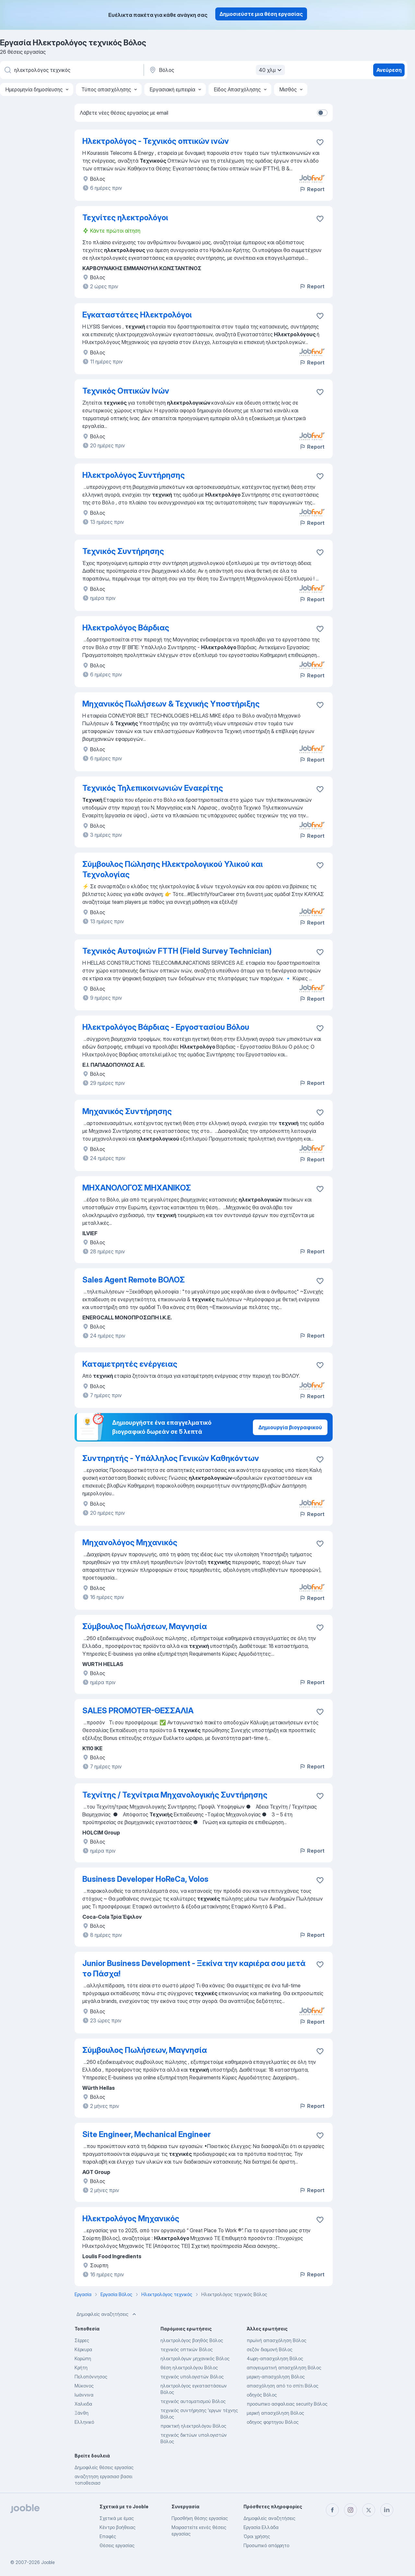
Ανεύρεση (389, 70)
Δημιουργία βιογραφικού (290, 1427)
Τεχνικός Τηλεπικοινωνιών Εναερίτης (152, 788)
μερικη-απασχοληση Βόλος (276, 2376)
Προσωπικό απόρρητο (266, 2545)
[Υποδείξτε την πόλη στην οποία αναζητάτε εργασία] (216, 70)
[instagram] (350, 2509)
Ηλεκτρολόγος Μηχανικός (130, 2218)
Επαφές (108, 2536)
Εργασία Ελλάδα (261, 2527)
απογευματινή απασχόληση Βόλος (284, 2367)
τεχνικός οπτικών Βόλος (186, 2349)
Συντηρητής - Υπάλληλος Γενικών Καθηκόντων (170, 1458)
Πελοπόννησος (91, 2376)
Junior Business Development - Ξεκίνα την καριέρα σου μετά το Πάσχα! (193, 1968)
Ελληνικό (84, 2422)
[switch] (322, 112)
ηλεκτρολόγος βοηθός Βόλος (191, 2340)
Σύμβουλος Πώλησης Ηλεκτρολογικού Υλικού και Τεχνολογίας (172, 869)
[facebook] (332, 2509)
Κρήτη (81, 2367)
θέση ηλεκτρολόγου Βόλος (189, 2367)
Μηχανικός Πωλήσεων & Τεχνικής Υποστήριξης (171, 703)
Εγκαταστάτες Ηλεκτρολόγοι (137, 314)
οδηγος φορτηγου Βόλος (273, 2422)
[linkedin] (386, 2509)
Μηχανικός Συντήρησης (127, 1111)
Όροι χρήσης (256, 2536)
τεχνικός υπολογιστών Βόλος (192, 2376)
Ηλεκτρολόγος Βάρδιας (125, 627)
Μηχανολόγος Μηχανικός (129, 1542)
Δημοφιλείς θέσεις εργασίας (104, 2467)
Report (312, 189)
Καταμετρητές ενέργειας (129, 1364)
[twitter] (368, 2509)
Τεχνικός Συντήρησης (123, 551)
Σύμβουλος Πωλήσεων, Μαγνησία (144, 1626)
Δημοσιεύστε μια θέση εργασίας (261, 14)
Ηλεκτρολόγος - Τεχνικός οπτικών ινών (155, 141)
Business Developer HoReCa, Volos (145, 1879)
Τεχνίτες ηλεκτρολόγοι (125, 217)
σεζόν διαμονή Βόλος (269, 2349)
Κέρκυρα (83, 2349)
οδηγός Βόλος (262, 2395)
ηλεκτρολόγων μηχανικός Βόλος (195, 2358)
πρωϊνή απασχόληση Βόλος (276, 2340)
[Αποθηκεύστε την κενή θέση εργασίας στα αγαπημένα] (320, 142)
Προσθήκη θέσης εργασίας (200, 2518)
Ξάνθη (82, 2413)
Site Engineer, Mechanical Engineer (146, 2134)
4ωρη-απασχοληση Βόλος (275, 2358)
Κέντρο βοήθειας (118, 2527)
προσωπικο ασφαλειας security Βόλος (287, 2404)
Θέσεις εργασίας (117, 2545)
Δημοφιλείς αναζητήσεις (107, 2314)
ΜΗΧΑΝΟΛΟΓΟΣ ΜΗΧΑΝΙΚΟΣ (136, 1187)
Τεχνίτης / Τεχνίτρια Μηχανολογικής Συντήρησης (174, 1795)
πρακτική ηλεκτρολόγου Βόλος (193, 2426)
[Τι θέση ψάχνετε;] (71, 70)
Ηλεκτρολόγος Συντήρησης (133, 475)
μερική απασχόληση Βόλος (275, 2413)
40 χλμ (271, 70)
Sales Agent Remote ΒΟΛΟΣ (133, 1279)
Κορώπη (83, 2358)
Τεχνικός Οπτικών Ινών (125, 391)
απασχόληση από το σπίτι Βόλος (282, 2385)
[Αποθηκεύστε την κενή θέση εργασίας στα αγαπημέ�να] (320, 476)
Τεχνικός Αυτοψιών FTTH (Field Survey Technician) (177, 951)
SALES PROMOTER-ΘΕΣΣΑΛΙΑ (138, 1710)
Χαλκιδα (83, 2404)
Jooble (48, 2562)
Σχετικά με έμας (117, 2518)
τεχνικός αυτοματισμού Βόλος (193, 2401)
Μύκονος (84, 2385)
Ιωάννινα (84, 2395)
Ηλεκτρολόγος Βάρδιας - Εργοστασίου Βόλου (165, 1027)
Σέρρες (82, 2340)
